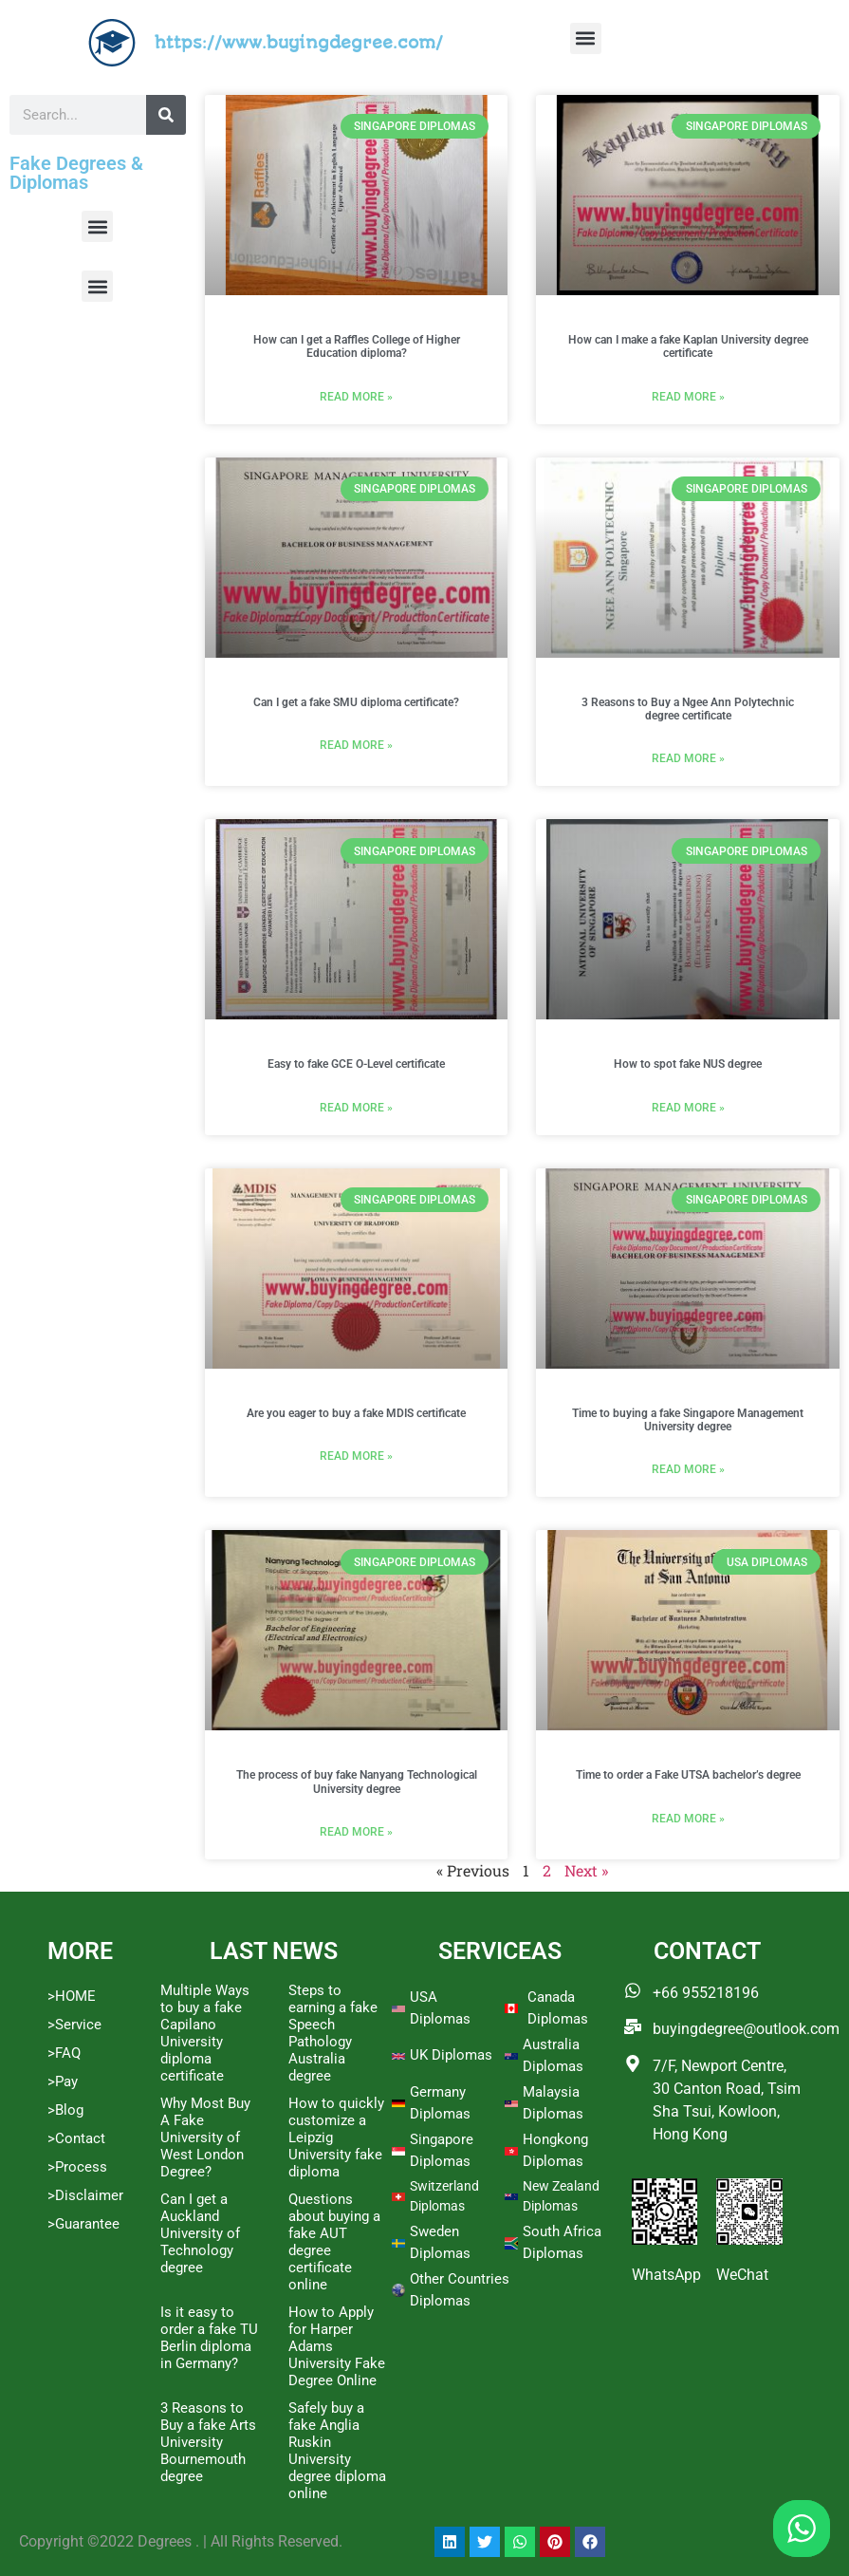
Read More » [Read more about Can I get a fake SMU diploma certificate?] (356, 745)
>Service (74, 2024)
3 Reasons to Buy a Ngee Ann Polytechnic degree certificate (687, 709)
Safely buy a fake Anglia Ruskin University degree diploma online (337, 2450)
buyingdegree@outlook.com (746, 2029)
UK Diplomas (451, 2054)
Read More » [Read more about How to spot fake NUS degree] (688, 1107)
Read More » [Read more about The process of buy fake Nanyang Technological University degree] (356, 1832)
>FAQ (64, 2053)
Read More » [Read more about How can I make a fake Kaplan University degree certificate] (688, 396)
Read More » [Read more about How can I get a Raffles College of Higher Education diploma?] (356, 396)
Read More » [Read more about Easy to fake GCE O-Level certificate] (356, 1107)
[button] (585, 38)
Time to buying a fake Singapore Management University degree (687, 1420)
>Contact (76, 2138)
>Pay (62, 2081)
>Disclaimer (85, 2195)
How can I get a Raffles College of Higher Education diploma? (356, 346)
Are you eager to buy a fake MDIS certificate (356, 1413)
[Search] (166, 115)
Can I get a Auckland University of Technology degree (200, 2233)
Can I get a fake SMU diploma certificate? (356, 702)
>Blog (65, 2110)
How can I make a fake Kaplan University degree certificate (688, 346)
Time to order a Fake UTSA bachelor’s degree (688, 1775)
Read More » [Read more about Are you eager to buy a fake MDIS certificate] (356, 1456)
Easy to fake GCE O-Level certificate (356, 1064)
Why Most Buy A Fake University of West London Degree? (205, 2137)
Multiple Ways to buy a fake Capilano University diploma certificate (204, 2033)
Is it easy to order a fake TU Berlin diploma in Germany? (209, 2338)
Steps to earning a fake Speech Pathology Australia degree (333, 2033)
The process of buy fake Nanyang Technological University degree (356, 1781)
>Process (77, 2166)
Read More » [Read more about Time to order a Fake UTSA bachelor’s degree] (688, 1818)
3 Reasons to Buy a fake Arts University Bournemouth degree (208, 2442)
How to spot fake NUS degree (688, 1064)
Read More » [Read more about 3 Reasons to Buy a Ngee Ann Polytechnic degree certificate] (688, 758)
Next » (586, 1870)
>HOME (71, 1996)
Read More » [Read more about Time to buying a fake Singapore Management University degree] (688, 1469)
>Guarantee (83, 2223)
